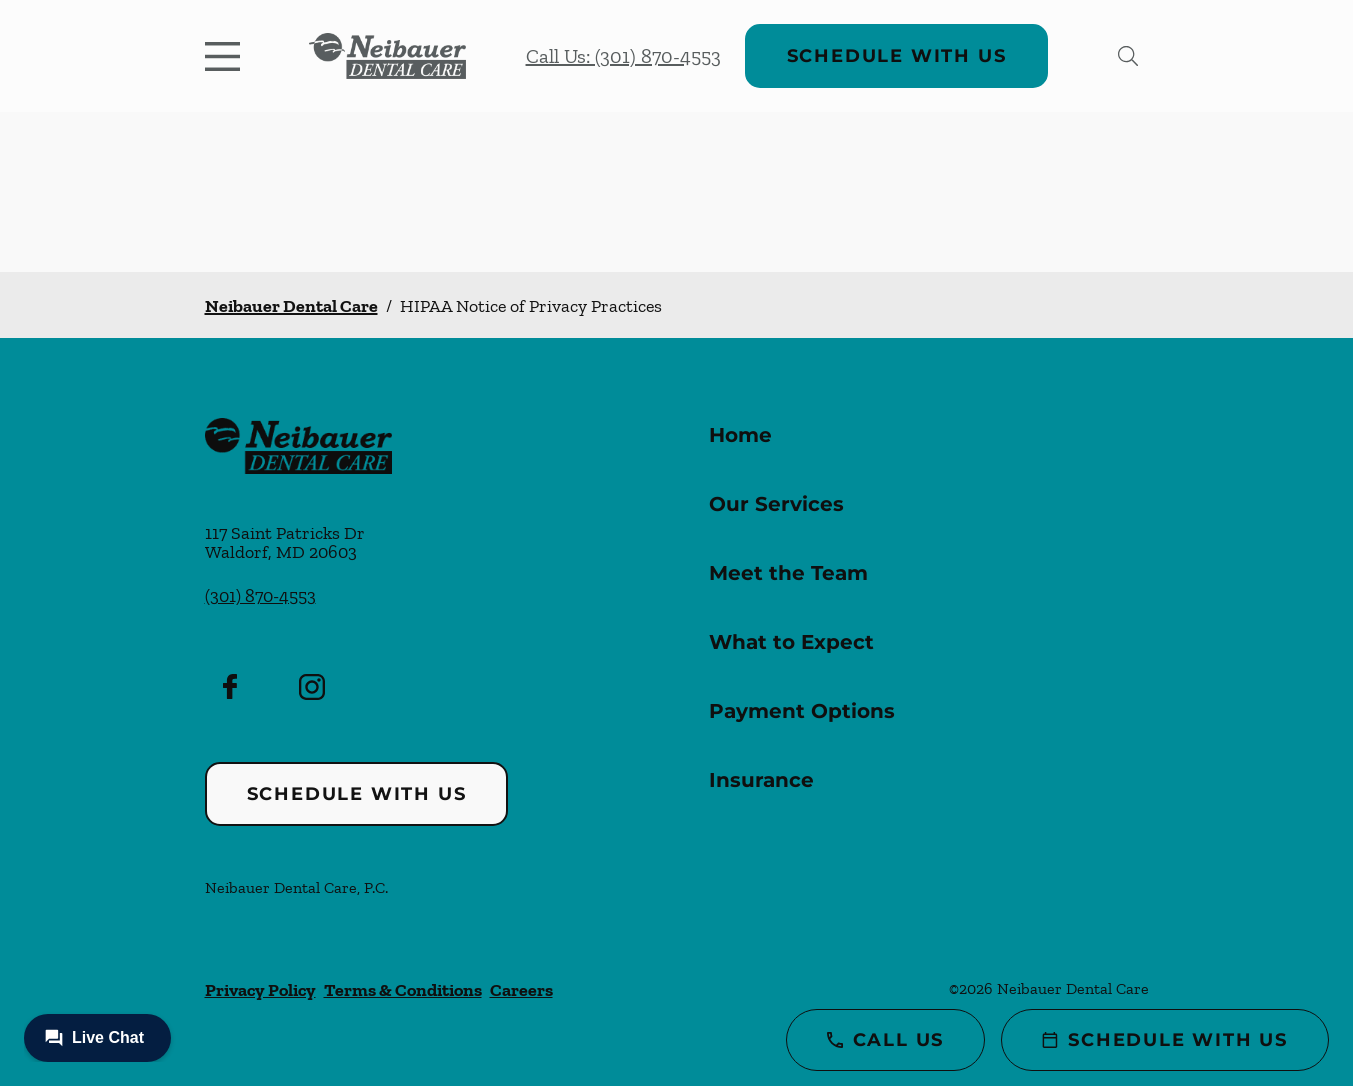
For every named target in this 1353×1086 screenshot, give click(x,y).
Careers (521, 990)
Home (740, 435)
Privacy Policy (260, 990)
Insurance (761, 780)
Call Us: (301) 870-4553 (623, 56)
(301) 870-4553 (260, 596)
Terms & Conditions (403, 990)
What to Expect (791, 642)
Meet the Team (788, 573)
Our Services (776, 504)
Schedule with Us (897, 56)
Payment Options (802, 711)
